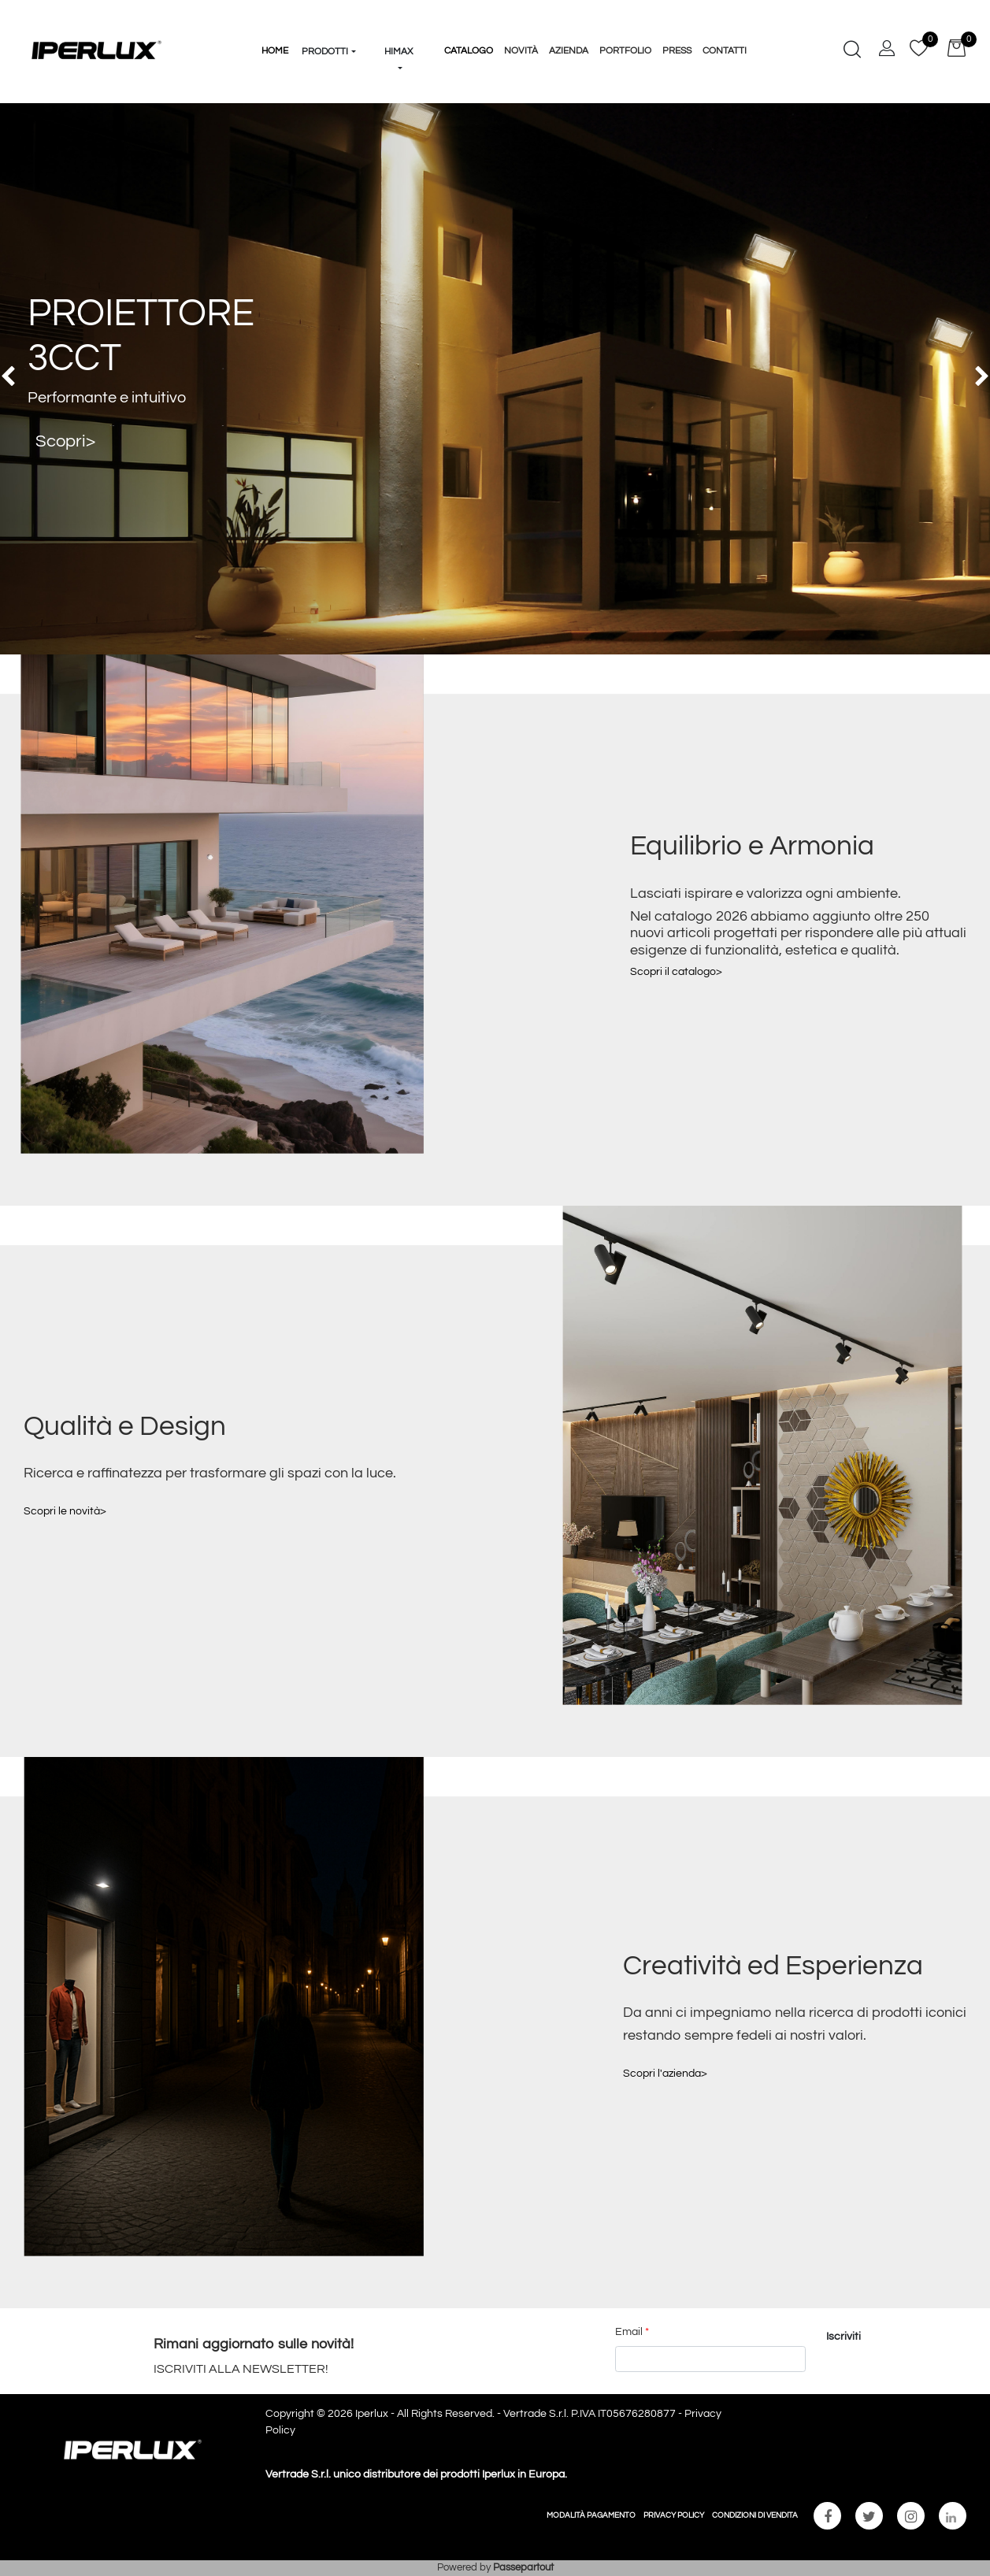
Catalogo (468, 51)
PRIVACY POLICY (673, 2515)
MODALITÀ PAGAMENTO (591, 2515)
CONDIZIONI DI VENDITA (755, 2515)
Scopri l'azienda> (665, 2073)
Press (677, 51)
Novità (521, 51)
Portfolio (625, 51)
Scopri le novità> (65, 1511)
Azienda (568, 51)
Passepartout (523, 2567)
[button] (329, 22)
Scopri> (65, 441)
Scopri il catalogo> (676, 971)
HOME (274, 51)
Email (632, 2331)
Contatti (725, 51)
